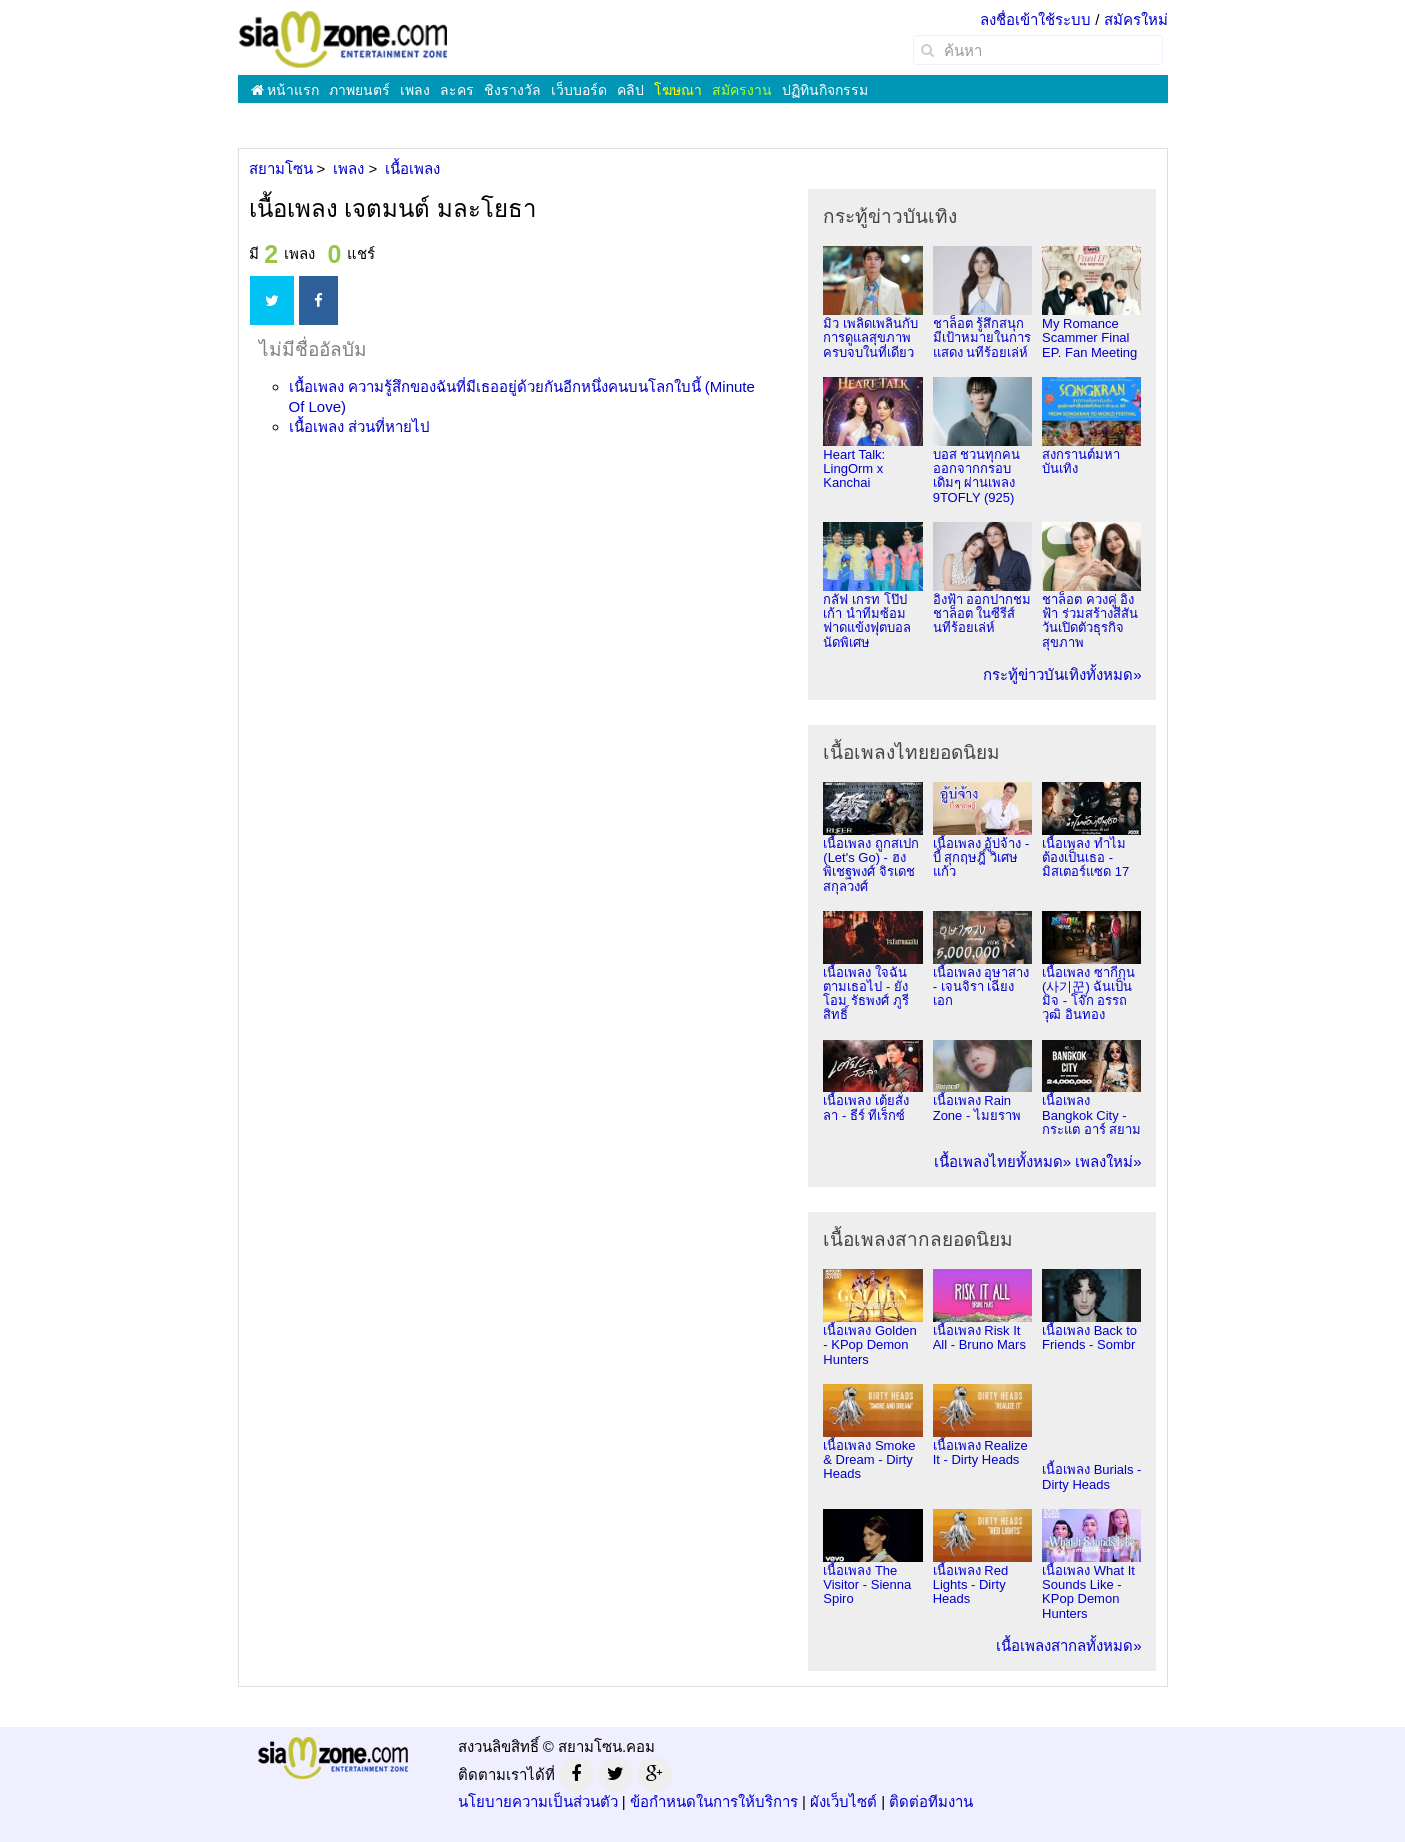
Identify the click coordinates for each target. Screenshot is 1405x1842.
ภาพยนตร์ (359, 90)
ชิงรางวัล (512, 90)
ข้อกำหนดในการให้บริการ (714, 1801)
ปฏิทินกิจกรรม (825, 90)
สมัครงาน (742, 90)
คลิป (630, 90)
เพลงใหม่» (1108, 1161)
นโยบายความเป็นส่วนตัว (538, 1801)
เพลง (415, 90)
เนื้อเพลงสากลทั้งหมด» (1068, 1645)
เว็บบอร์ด (579, 90)
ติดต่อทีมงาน (931, 1801)
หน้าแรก (285, 90)
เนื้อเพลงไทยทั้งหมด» (1002, 1161)
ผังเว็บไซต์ (843, 1801)
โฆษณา (678, 90)
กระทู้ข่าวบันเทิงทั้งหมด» (1062, 674)
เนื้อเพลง (359, 426)
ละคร (457, 90)
